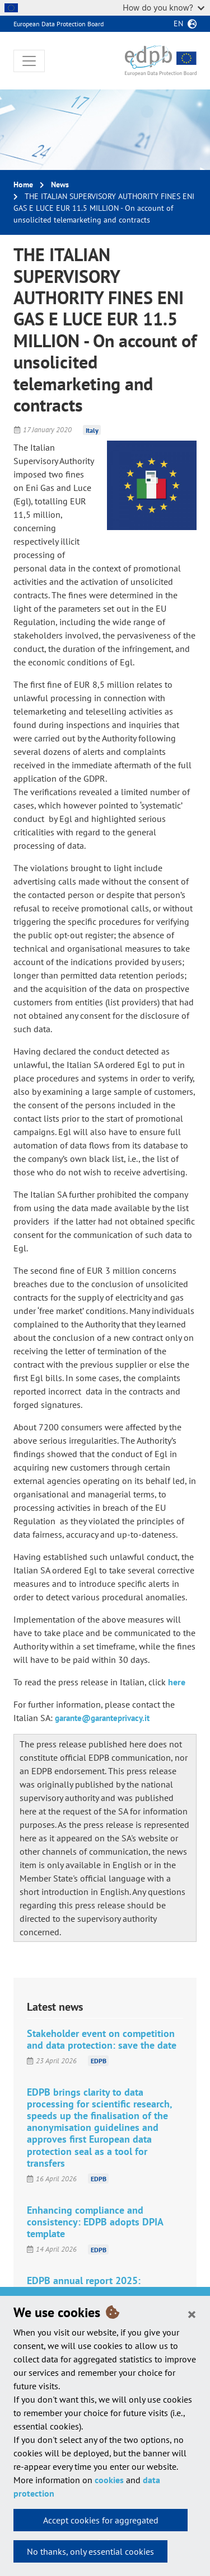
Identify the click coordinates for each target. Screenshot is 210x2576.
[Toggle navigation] (29, 61)
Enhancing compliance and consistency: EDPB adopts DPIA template (95, 2222)
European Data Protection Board (58, 24)
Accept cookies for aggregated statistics (100, 2522)
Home (23, 184)
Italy (92, 430)
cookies (109, 2479)
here (176, 1682)
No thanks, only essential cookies (90, 2551)
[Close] (192, 2314)
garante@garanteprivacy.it (102, 1718)
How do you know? (163, 7)
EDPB (98, 2061)
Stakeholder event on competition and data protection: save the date (101, 2039)
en (178, 23)
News (60, 184)
